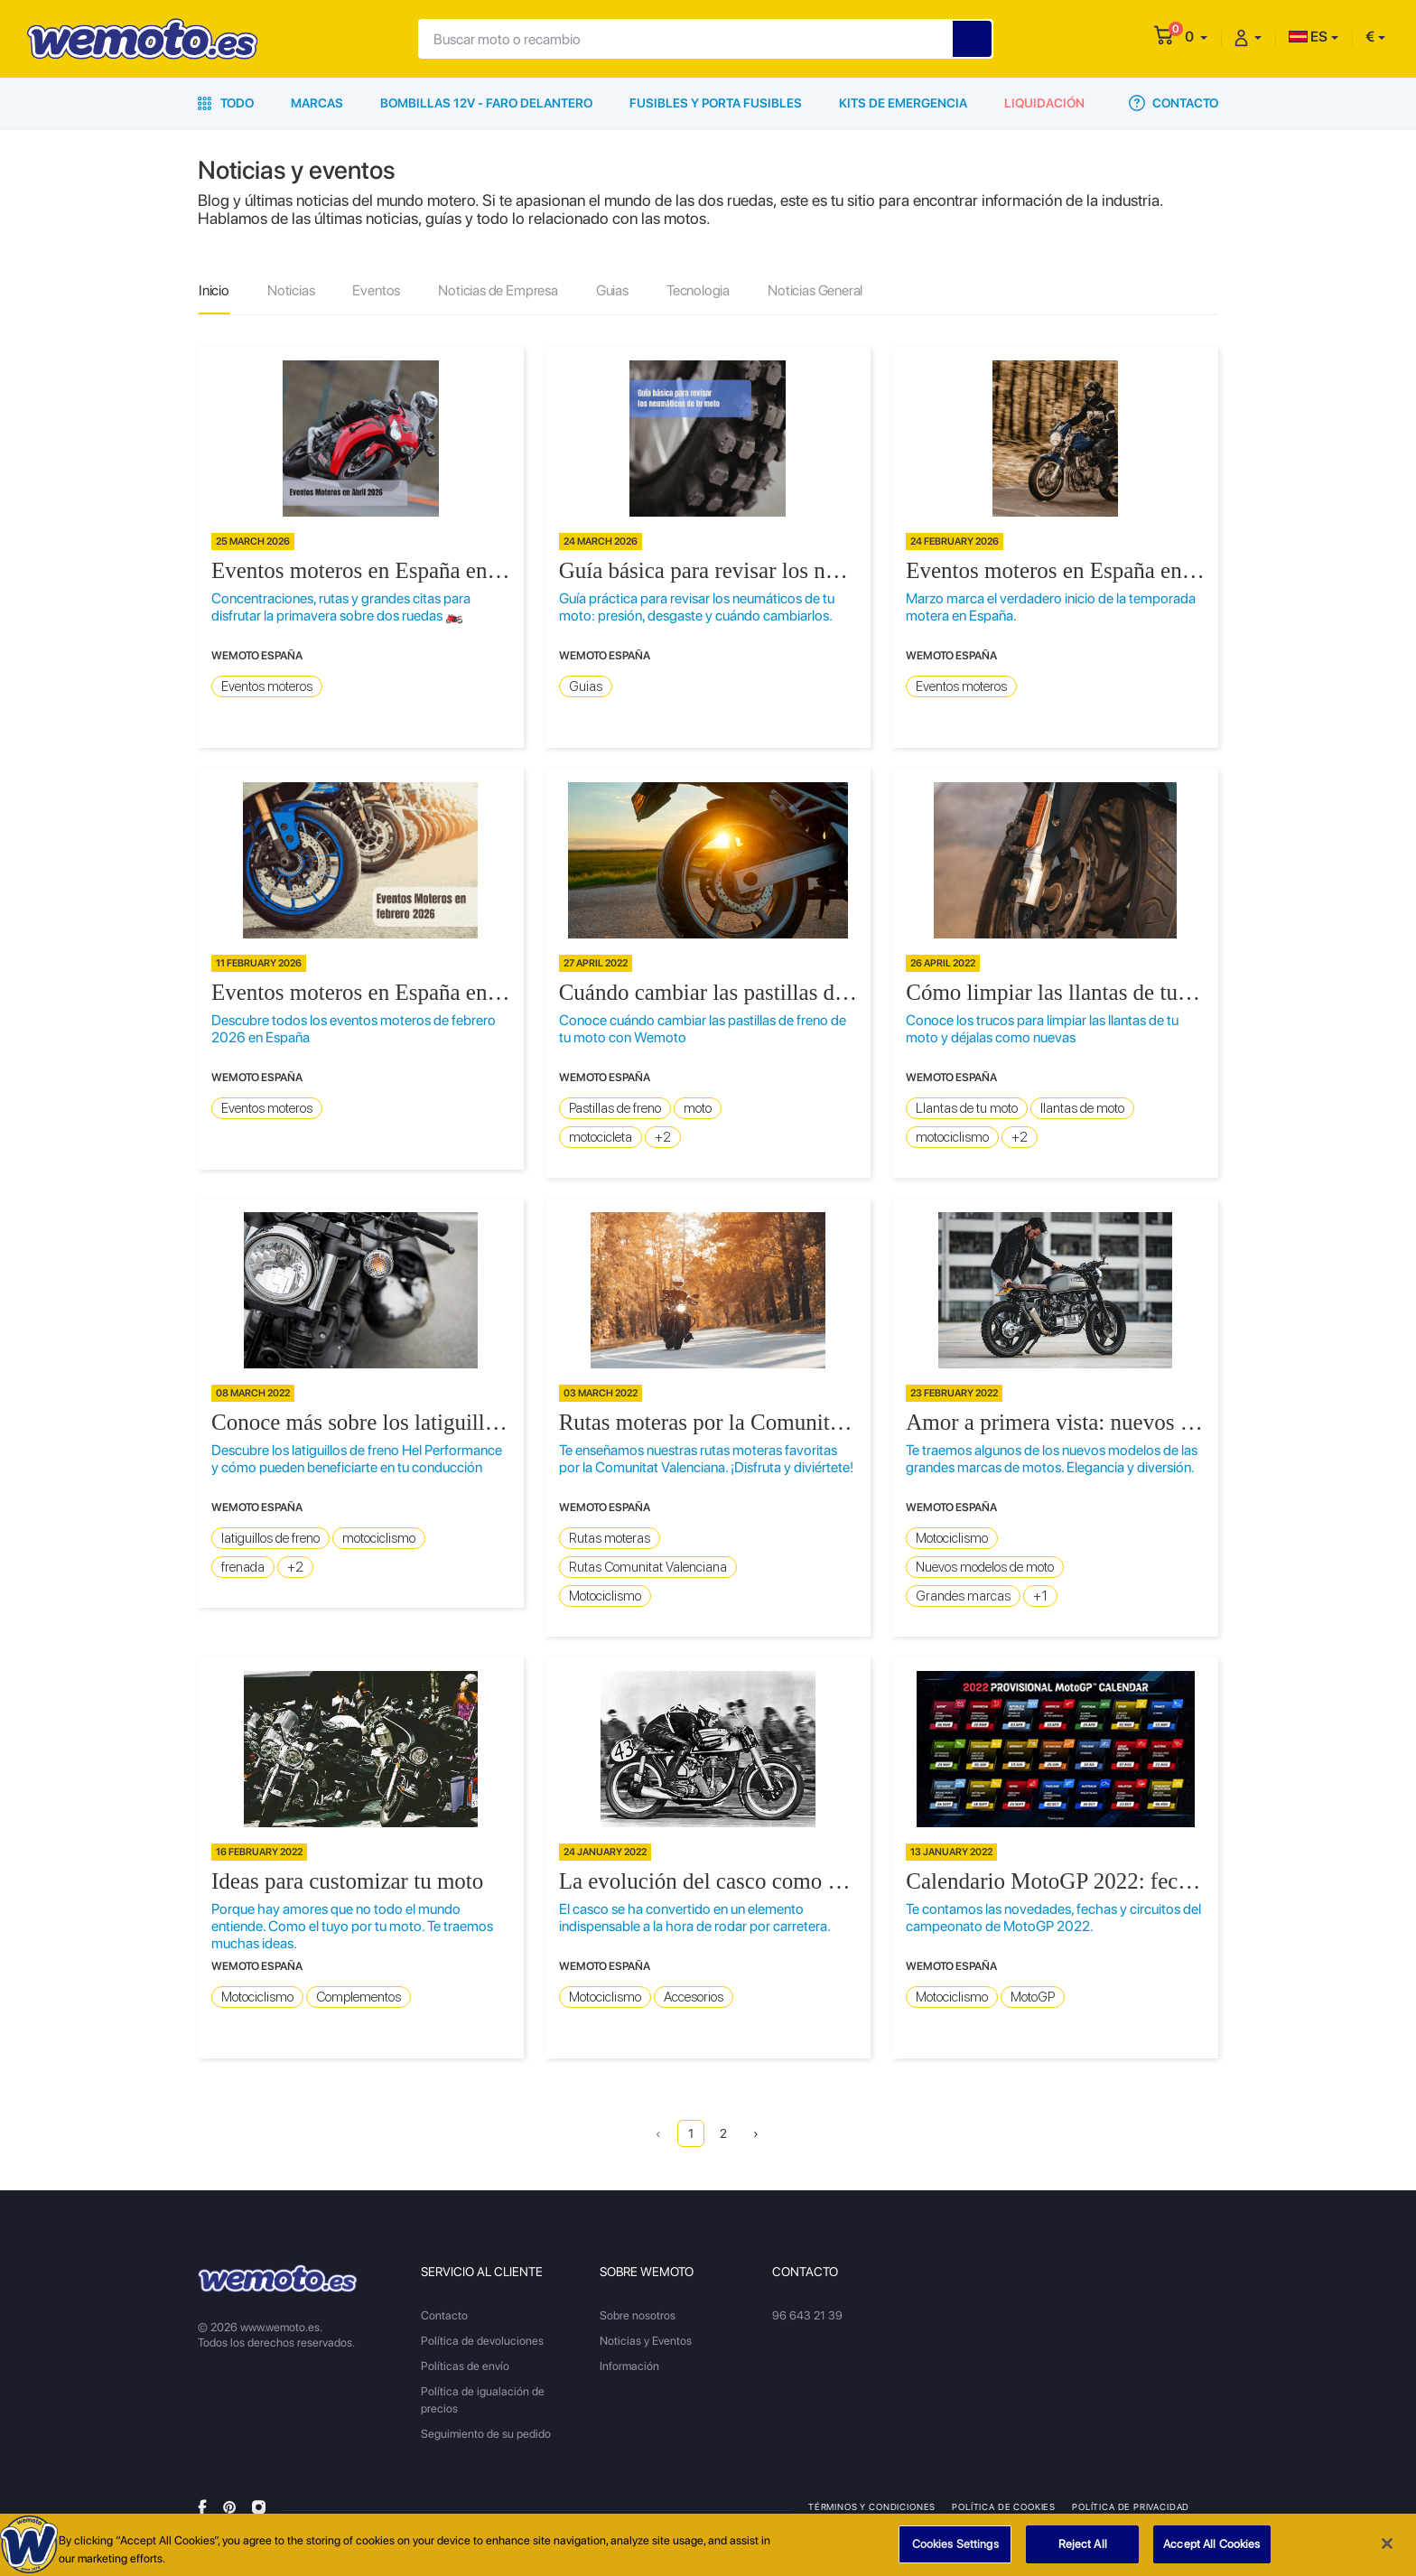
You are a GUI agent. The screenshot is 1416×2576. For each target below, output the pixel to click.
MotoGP (1033, 1997)
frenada (243, 1567)
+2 (663, 1137)
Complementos (358, 1997)
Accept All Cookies (1211, 2553)
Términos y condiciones (872, 2506)
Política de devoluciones (482, 2340)
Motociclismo (605, 1596)
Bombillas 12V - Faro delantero (486, 103)
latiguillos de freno (270, 1538)
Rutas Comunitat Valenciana (648, 1567)
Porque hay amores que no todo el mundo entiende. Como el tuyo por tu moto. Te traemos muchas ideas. (352, 1926)
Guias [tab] (612, 290)
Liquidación (1044, 103)
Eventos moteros (266, 686)
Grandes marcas (963, 1596)
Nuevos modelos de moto (985, 1567)
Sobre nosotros (637, 2315)
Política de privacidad (1130, 2506)
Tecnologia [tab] (698, 290)
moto (698, 1108)
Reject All (1082, 2553)
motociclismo (952, 1137)
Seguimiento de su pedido (486, 2434)
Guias (585, 686)
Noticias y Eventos (646, 2340)
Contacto (1173, 103)
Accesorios (693, 1997)
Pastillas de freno (615, 1108)
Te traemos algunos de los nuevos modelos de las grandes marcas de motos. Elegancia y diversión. (1051, 1459)
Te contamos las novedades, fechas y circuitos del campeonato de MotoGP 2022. (1053, 1917)
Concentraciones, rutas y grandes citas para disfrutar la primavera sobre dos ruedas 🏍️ (340, 607)
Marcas (317, 103)
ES (1308, 36)
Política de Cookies (1004, 2506)
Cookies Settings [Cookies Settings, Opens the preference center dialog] (955, 2553)
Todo (226, 103)
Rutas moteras (609, 1538)
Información (629, 2366)
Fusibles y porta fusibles (715, 103)
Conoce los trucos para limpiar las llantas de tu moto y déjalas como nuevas (1042, 1029)
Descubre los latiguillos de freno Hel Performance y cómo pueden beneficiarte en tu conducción (356, 1459)
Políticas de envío (465, 2366)
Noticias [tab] (291, 290)
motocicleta (600, 1137)
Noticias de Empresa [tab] (498, 290)
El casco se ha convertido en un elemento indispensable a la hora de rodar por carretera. (695, 1917)
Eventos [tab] (376, 290)
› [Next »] (756, 2133)
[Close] (1387, 2552)
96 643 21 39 (807, 2315)
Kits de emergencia (903, 103)
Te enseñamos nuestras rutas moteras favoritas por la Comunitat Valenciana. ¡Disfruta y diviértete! (706, 1459)
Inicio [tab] (214, 290)
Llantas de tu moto (967, 1108)
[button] (1196, 36)
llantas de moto (1082, 1108)
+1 (1040, 1596)
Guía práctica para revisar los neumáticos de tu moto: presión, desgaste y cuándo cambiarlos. (696, 607)
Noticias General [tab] (815, 290)
